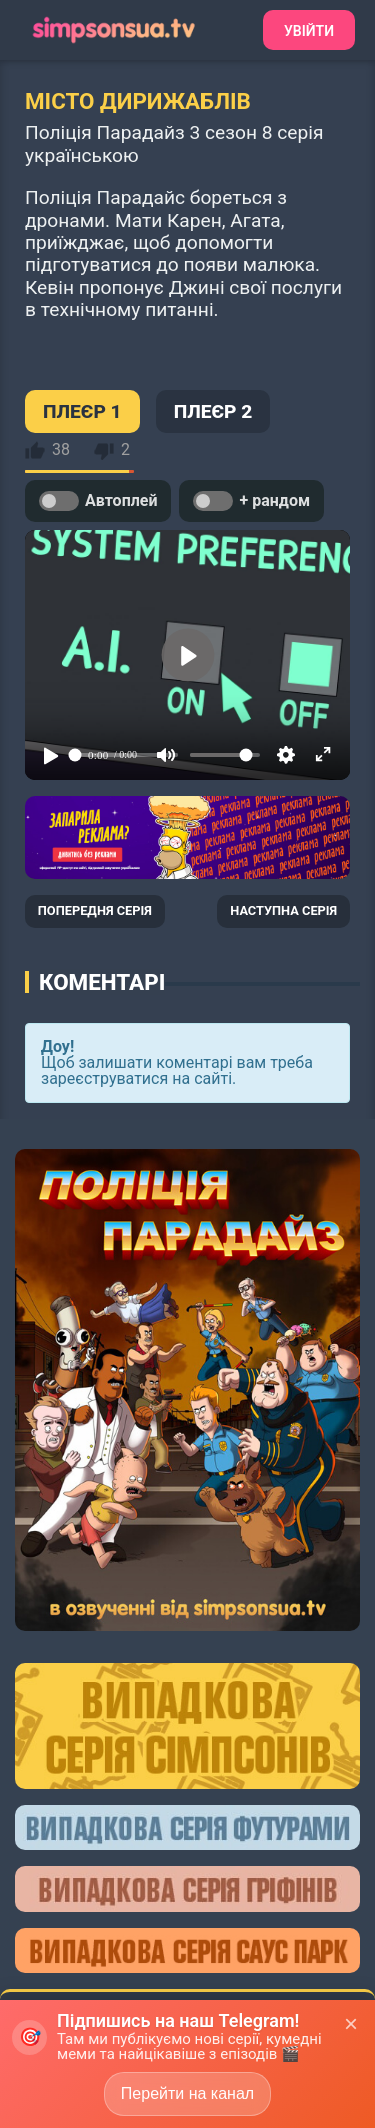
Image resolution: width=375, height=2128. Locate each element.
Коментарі (102, 982)
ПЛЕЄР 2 (213, 411)
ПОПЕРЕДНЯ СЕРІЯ (95, 910)
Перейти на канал (187, 2093)
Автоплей (98, 501)
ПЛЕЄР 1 (82, 411)
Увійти (309, 31)
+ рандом (251, 501)
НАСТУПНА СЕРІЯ (283, 910)
